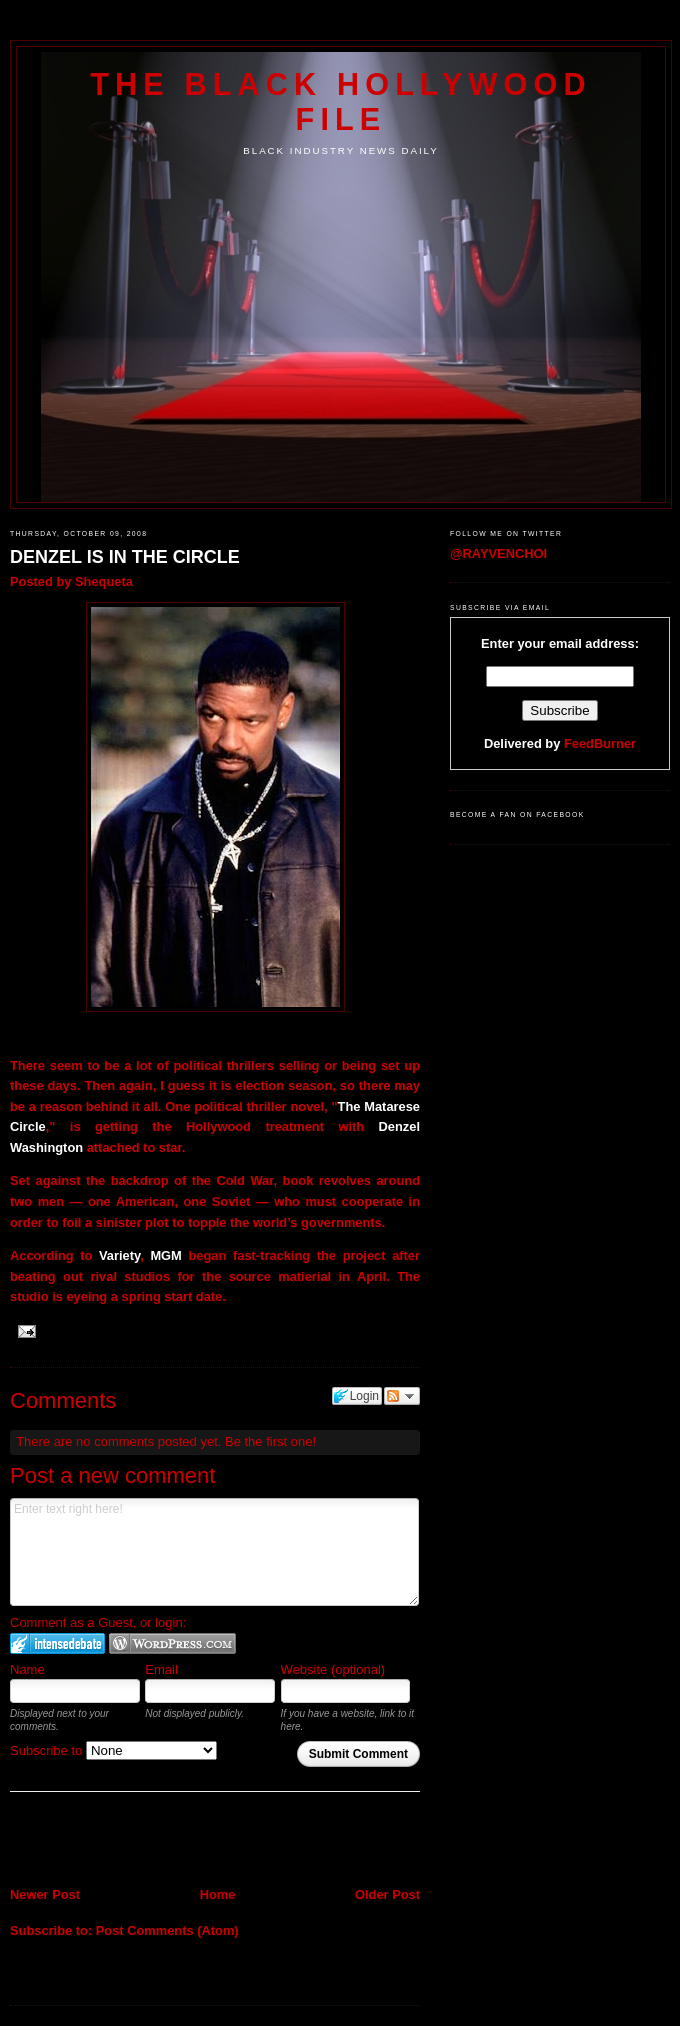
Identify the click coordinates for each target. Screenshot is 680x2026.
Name (27, 1669)
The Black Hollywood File (340, 101)
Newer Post (45, 1894)
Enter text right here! (214, 1552)
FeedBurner (600, 743)
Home (218, 1894)
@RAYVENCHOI (498, 553)
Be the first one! (270, 1441)
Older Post (387, 1894)
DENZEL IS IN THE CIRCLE (125, 557)
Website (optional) (333, 1669)
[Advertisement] (127, 1841)
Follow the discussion (402, 1396)
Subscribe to (113, 1750)
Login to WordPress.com (172, 1643)
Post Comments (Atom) (167, 1930)
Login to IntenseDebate (57, 1643)
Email (161, 1669)
